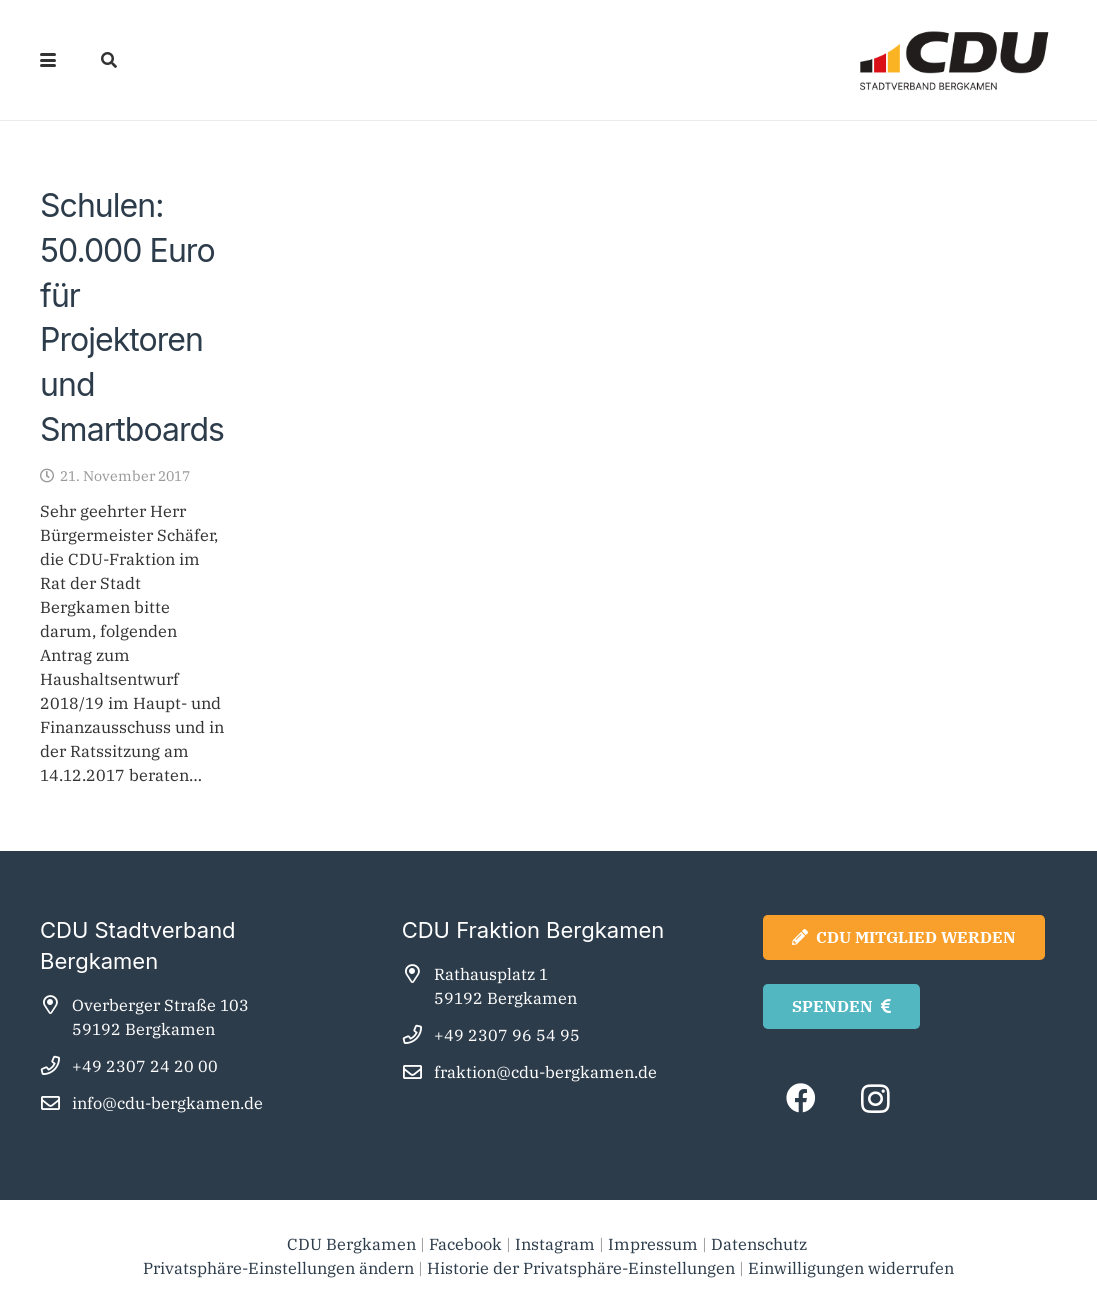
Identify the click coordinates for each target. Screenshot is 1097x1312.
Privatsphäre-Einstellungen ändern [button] (278, 1268)
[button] (48, 60)
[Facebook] (800, 1098)
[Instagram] (875, 1098)
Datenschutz (761, 1244)
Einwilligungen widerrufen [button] (851, 1268)
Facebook (465, 1244)
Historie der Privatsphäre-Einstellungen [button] (581, 1268)
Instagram (555, 1244)
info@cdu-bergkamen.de (167, 1103)
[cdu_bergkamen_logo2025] (898, 60)
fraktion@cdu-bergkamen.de (545, 1072)
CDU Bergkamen (351, 1244)
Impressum (653, 1244)
